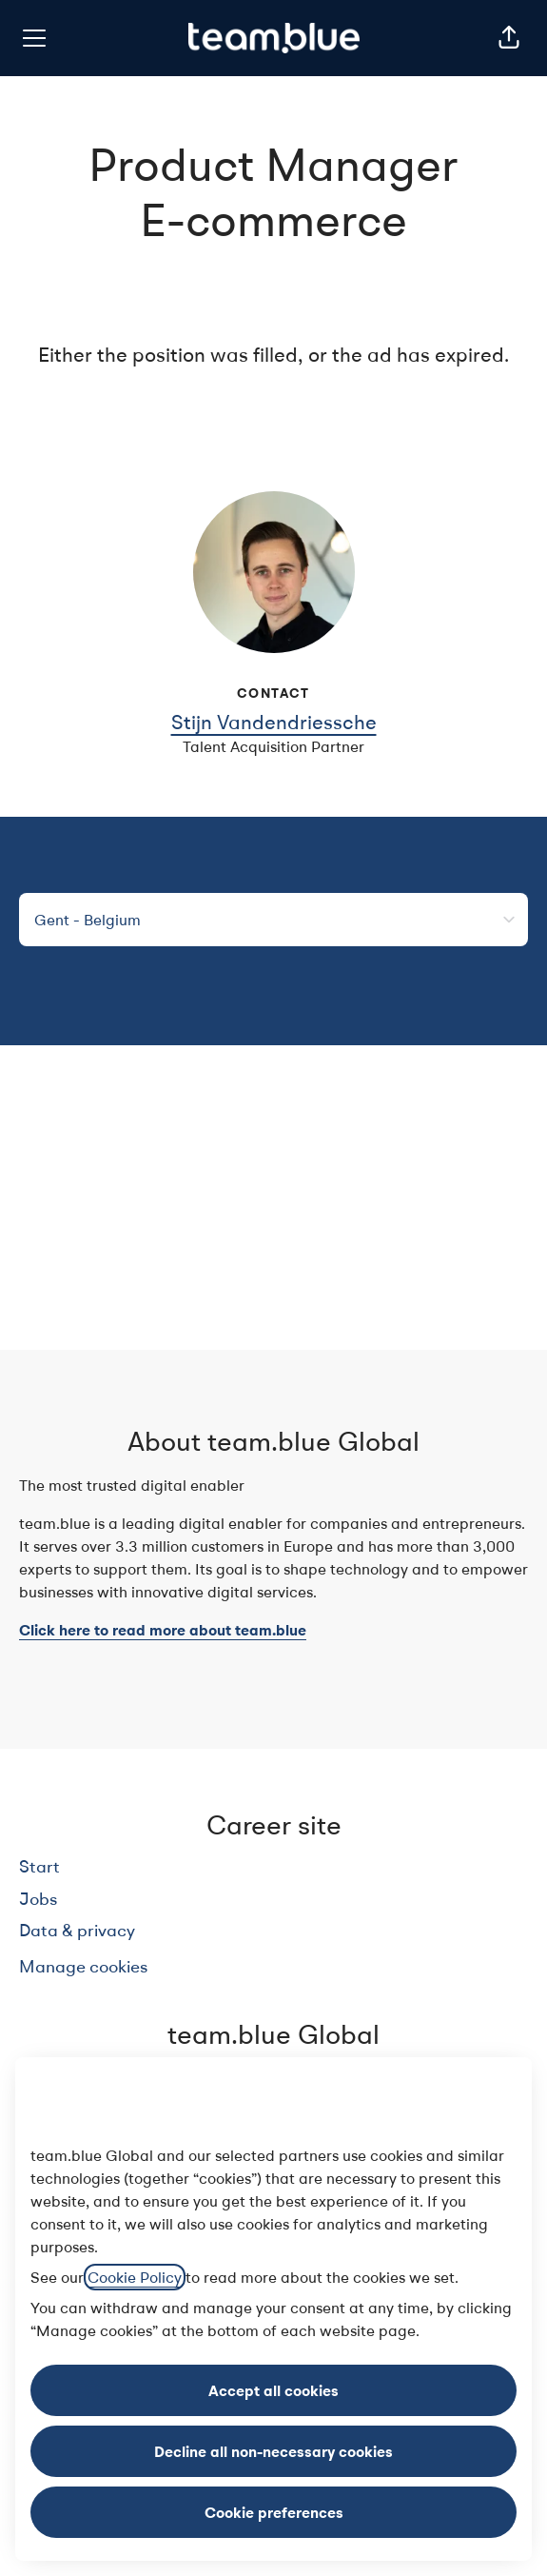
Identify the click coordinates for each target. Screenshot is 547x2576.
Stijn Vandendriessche (274, 722)
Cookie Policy (135, 2277)
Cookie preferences (274, 2512)
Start (39, 1866)
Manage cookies (83, 1966)
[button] (509, 38)
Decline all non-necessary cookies (273, 2451)
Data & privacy (77, 1930)
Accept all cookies (273, 2390)
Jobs (38, 1899)
